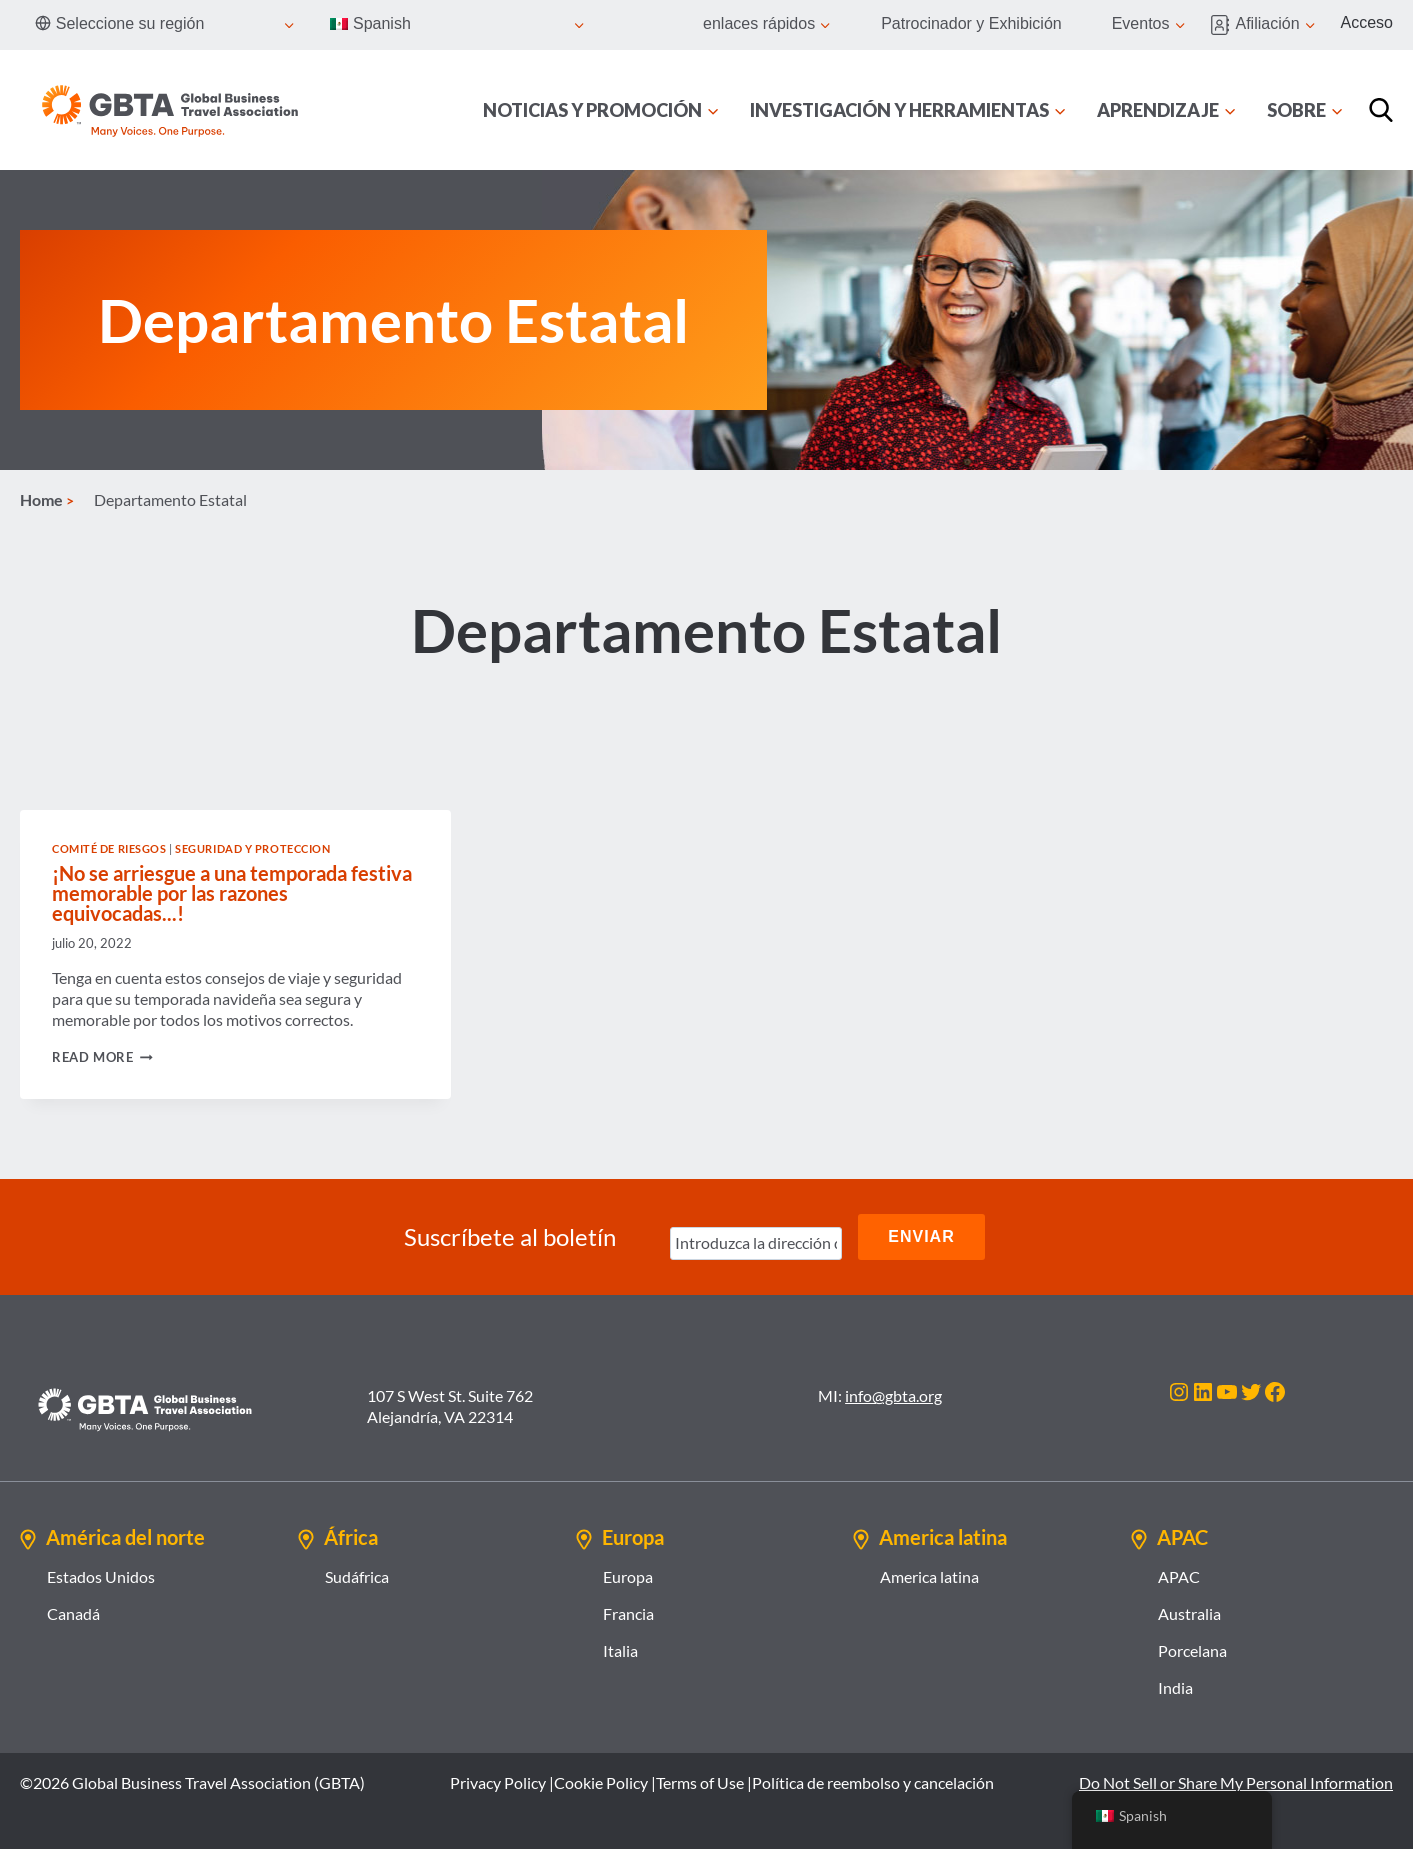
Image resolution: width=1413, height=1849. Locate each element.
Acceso (1367, 22)
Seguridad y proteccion (252, 848)
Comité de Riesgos (109, 848)
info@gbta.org (893, 1395)
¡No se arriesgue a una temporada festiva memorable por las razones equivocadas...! (232, 893)
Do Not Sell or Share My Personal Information (1236, 1782)
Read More (102, 1057)
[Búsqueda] (1381, 110)
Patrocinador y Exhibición (971, 23)
